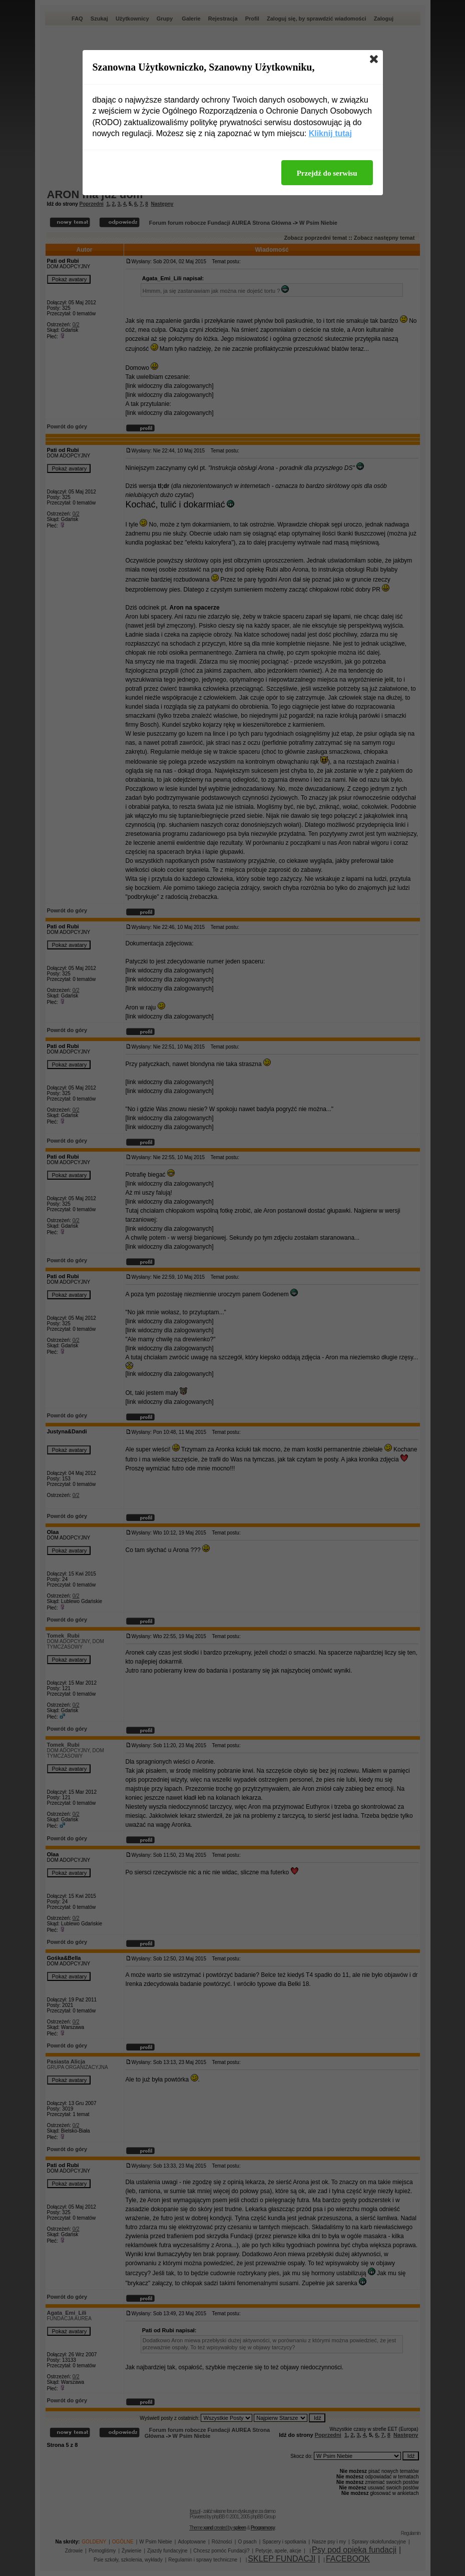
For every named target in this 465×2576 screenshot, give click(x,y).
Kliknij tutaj (330, 133)
